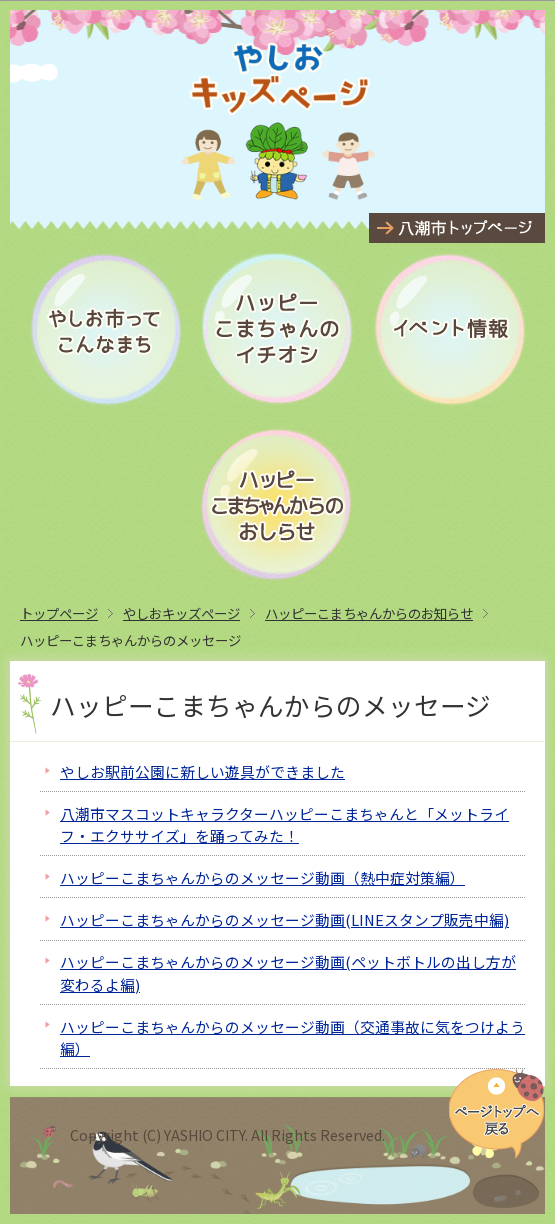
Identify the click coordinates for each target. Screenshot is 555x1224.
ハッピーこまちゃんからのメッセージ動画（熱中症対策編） (262, 877)
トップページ (59, 613)
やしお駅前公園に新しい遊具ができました (202, 771)
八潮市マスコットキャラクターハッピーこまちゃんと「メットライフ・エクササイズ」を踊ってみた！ (284, 824)
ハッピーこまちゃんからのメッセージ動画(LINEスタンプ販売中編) (284, 919)
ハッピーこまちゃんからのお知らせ (369, 613)
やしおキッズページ (181, 613)
